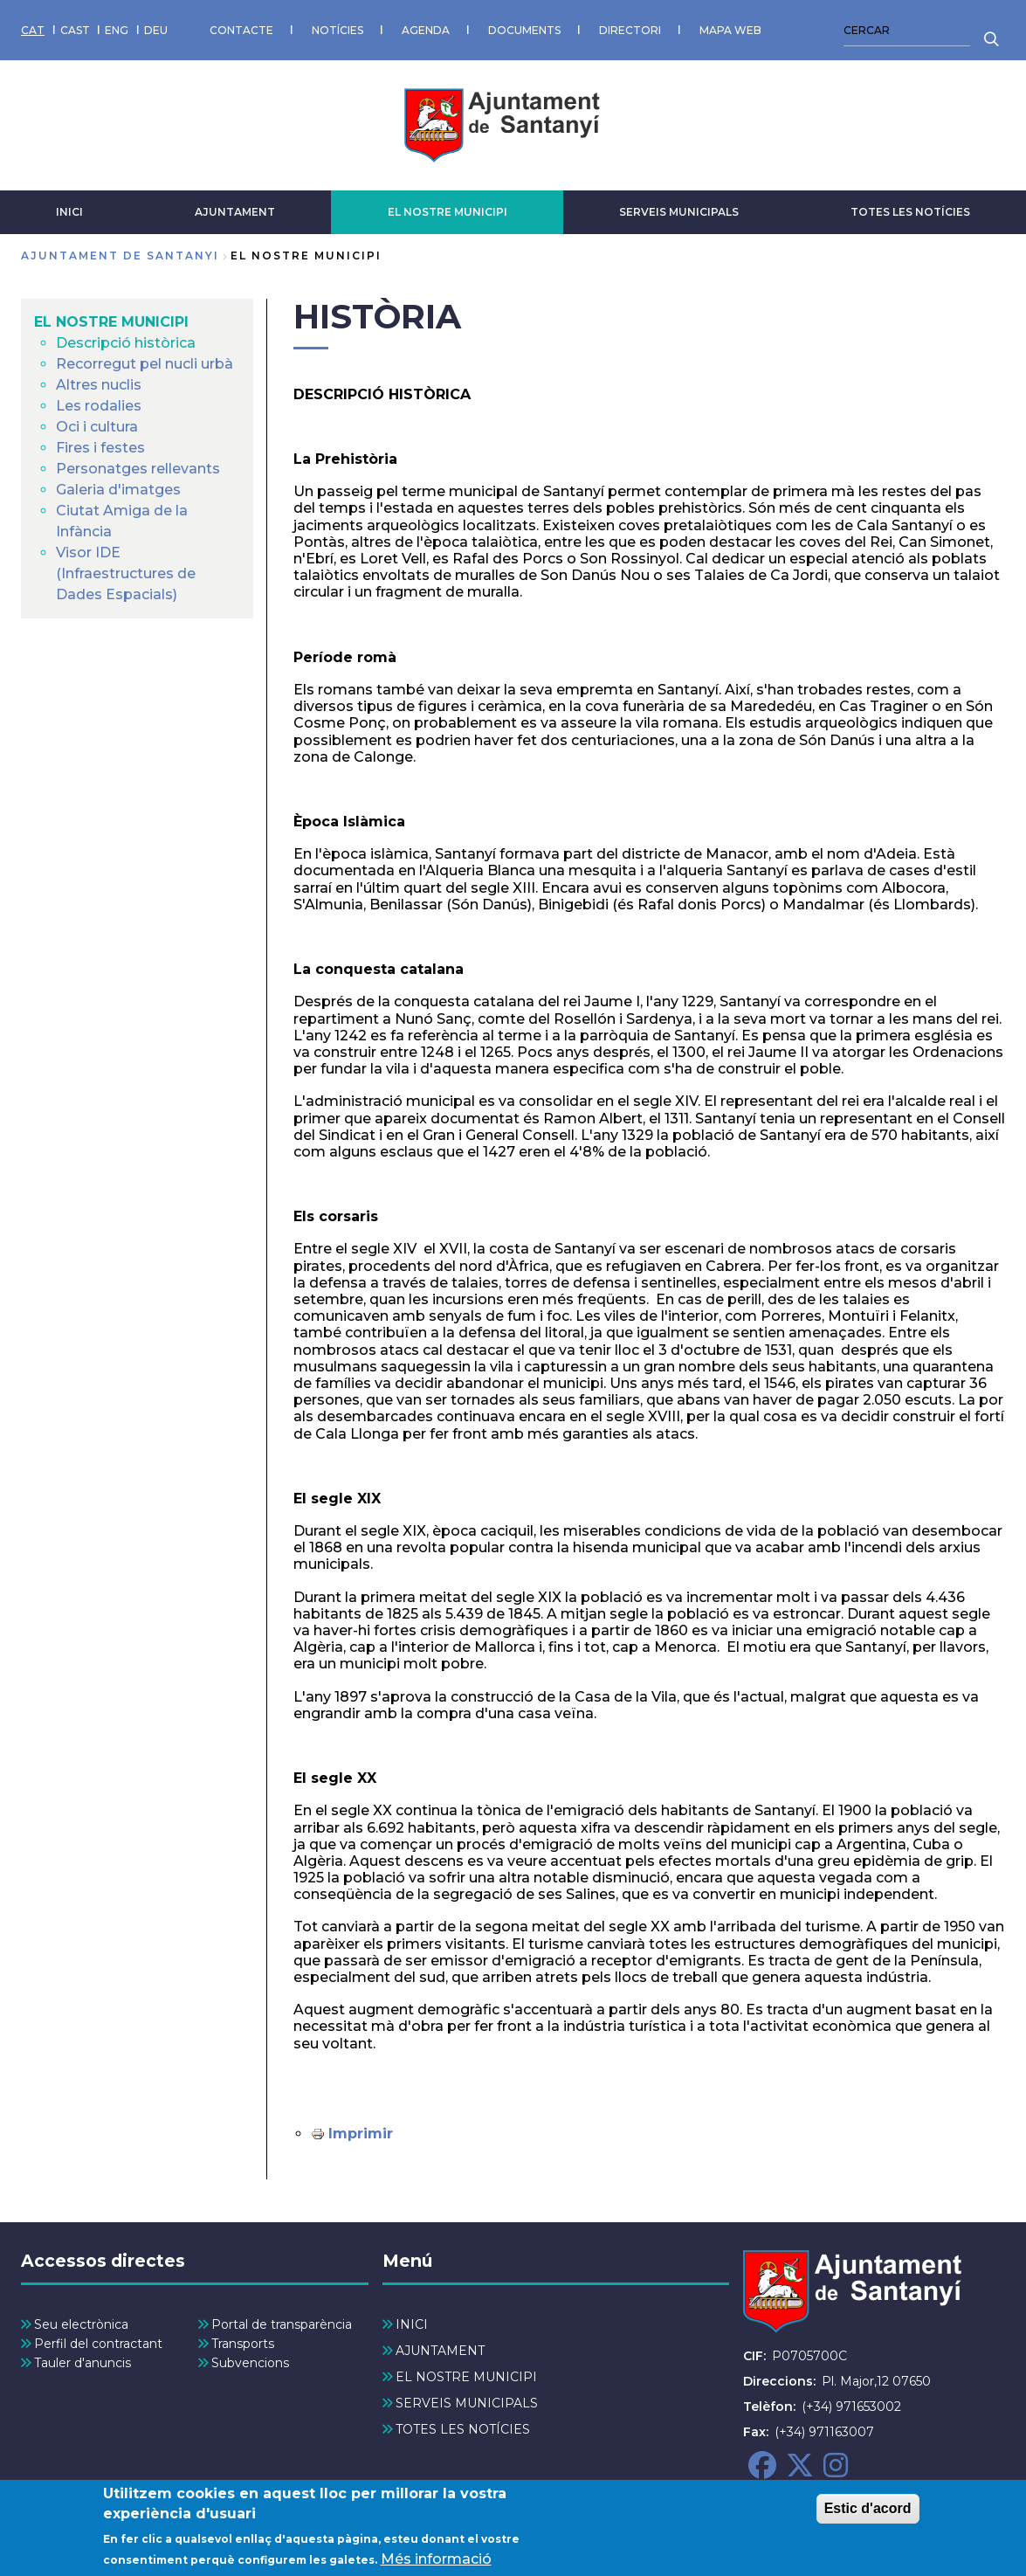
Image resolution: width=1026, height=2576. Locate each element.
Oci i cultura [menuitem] (97, 426)
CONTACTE (241, 30)
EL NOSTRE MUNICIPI (447, 211)
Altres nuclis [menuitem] (98, 384)
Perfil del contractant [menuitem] (98, 2344)
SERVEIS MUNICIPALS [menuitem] (467, 2403)
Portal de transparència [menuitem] (281, 2324)
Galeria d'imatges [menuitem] (118, 489)
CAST (75, 30)
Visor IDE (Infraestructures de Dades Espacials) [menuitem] (126, 573)
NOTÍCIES (337, 30)
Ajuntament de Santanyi (120, 255)
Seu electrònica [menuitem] (81, 2324)
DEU (156, 30)
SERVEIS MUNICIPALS (679, 211)
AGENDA (426, 30)
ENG (116, 30)
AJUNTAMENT (235, 211)
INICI (69, 211)
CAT (33, 30)
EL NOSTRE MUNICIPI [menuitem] (111, 322)
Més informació (436, 2563)
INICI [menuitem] (412, 2324)
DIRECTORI (630, 30)
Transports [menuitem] (242, 2344)
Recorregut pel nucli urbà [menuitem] (144, 364)
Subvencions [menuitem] (250, 2363)
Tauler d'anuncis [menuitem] (82, 2363)
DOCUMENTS (524, 30)
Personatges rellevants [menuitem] (138, 468)
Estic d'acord (868, 2512)
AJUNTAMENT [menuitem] (440, 2351)
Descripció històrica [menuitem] (126, 343)
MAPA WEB (730, 30)
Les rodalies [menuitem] (98, 405)
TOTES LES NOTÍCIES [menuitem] (463, 2429)
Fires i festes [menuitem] (100, 447)
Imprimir (360, 2133)
